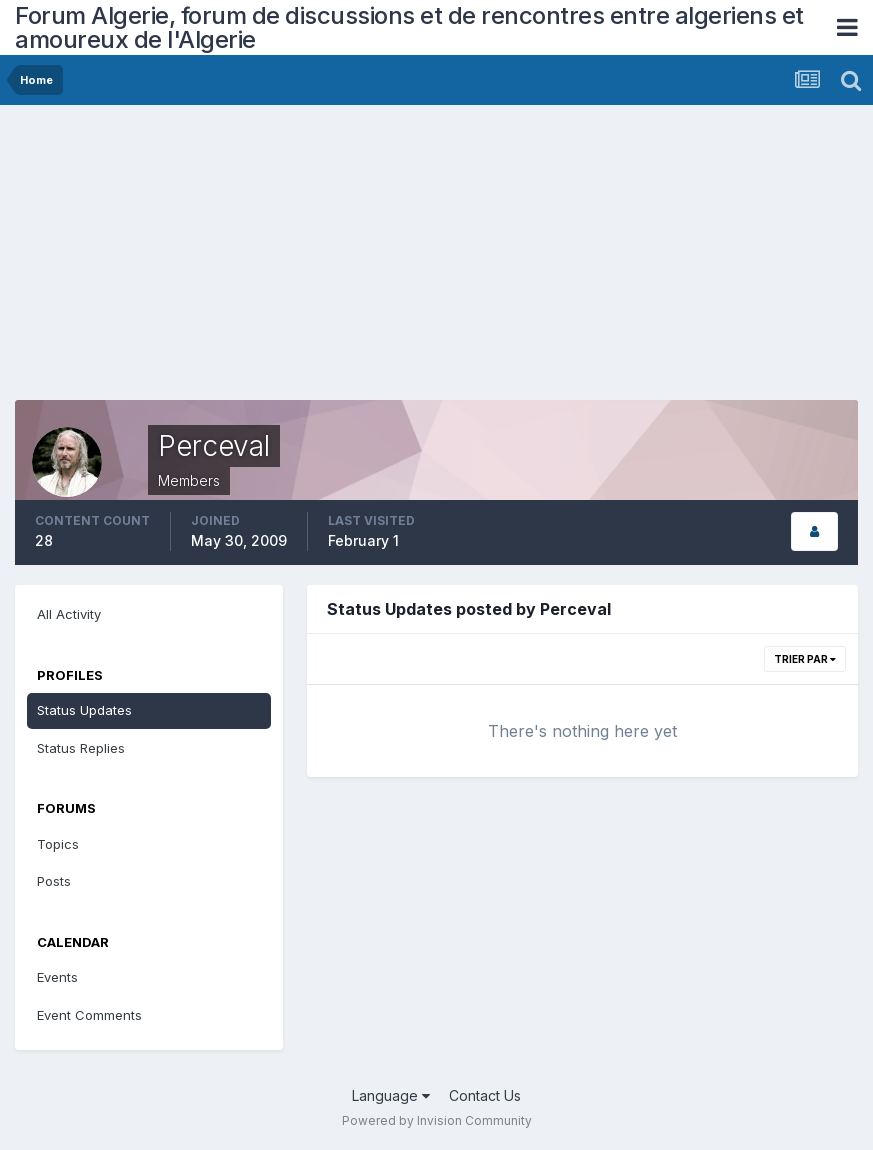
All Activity (69, 614)
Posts (54, 881)
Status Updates (84, 710)
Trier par (805, 659)
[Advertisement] (249, 260)
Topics (58, 844)
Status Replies (81, 748)
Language (391, 1095)
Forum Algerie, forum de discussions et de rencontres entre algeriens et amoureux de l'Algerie (409, 27)
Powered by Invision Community (437, 1120)
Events (57, 977)
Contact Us (485, 1095)
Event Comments (89, 1015)
